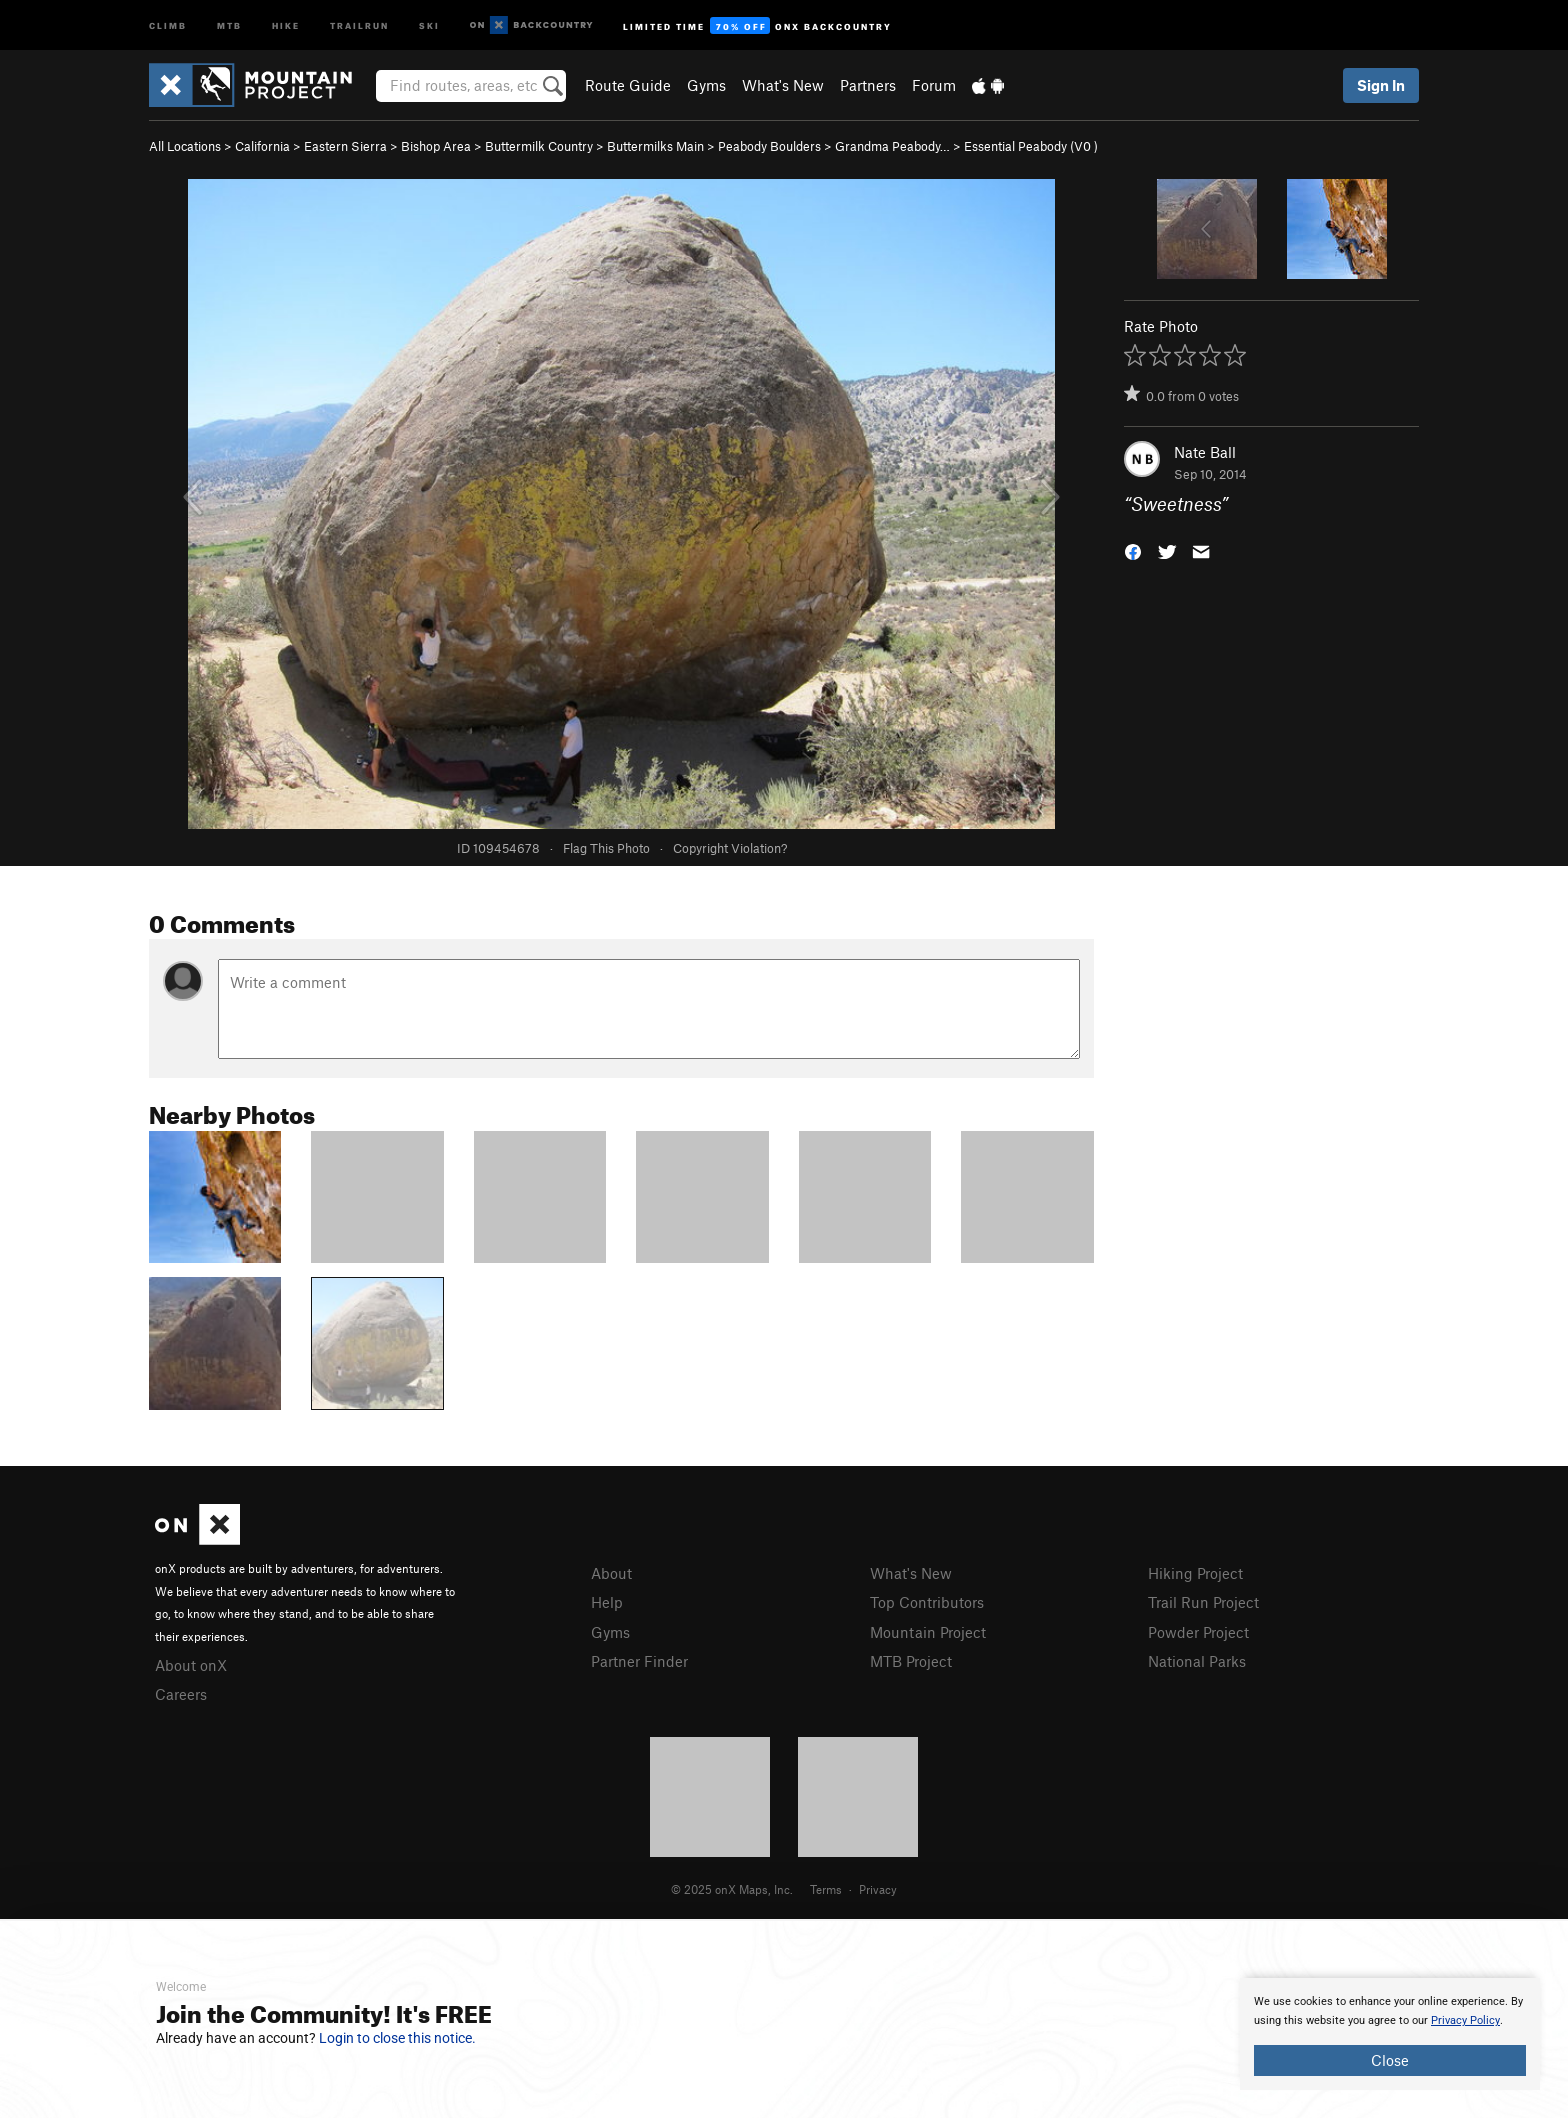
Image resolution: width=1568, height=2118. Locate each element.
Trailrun (359, 24)
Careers (181, 1694)
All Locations (185, 146)
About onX (191, 1665)
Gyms (706, 85)
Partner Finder (639, 1661)
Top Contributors (927, 1602)
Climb (168, 24)
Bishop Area (436, 146)
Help (607, 1602)
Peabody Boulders (769, 146)
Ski (429, 24)
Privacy (878, 1889)
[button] (1133, 550)
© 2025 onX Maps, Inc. (732, 1889)
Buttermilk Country (539, 146)
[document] (1390, 2034)
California (262, 146)
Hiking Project (1195, 1573)
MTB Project (911, 1661)
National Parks (1197, 1661)
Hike (286, 24)
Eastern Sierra (345, 146)
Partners (868, 85)
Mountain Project (928, 1632)
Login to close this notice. (397, 2038)
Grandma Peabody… (892, 146)
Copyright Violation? (730, 848)
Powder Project (1198, 1632)
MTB (229, 24)
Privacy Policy (1465, 2020)
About (611, 1573)
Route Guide (628, 85)
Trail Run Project (1203, 1602)
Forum (934, 85)
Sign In (1381, 85)
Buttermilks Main (655, 146)
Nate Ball (1205, 452)
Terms (826, 1889)
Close (1390, 2060)
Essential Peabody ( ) (1031, 146)
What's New (783, 85)
